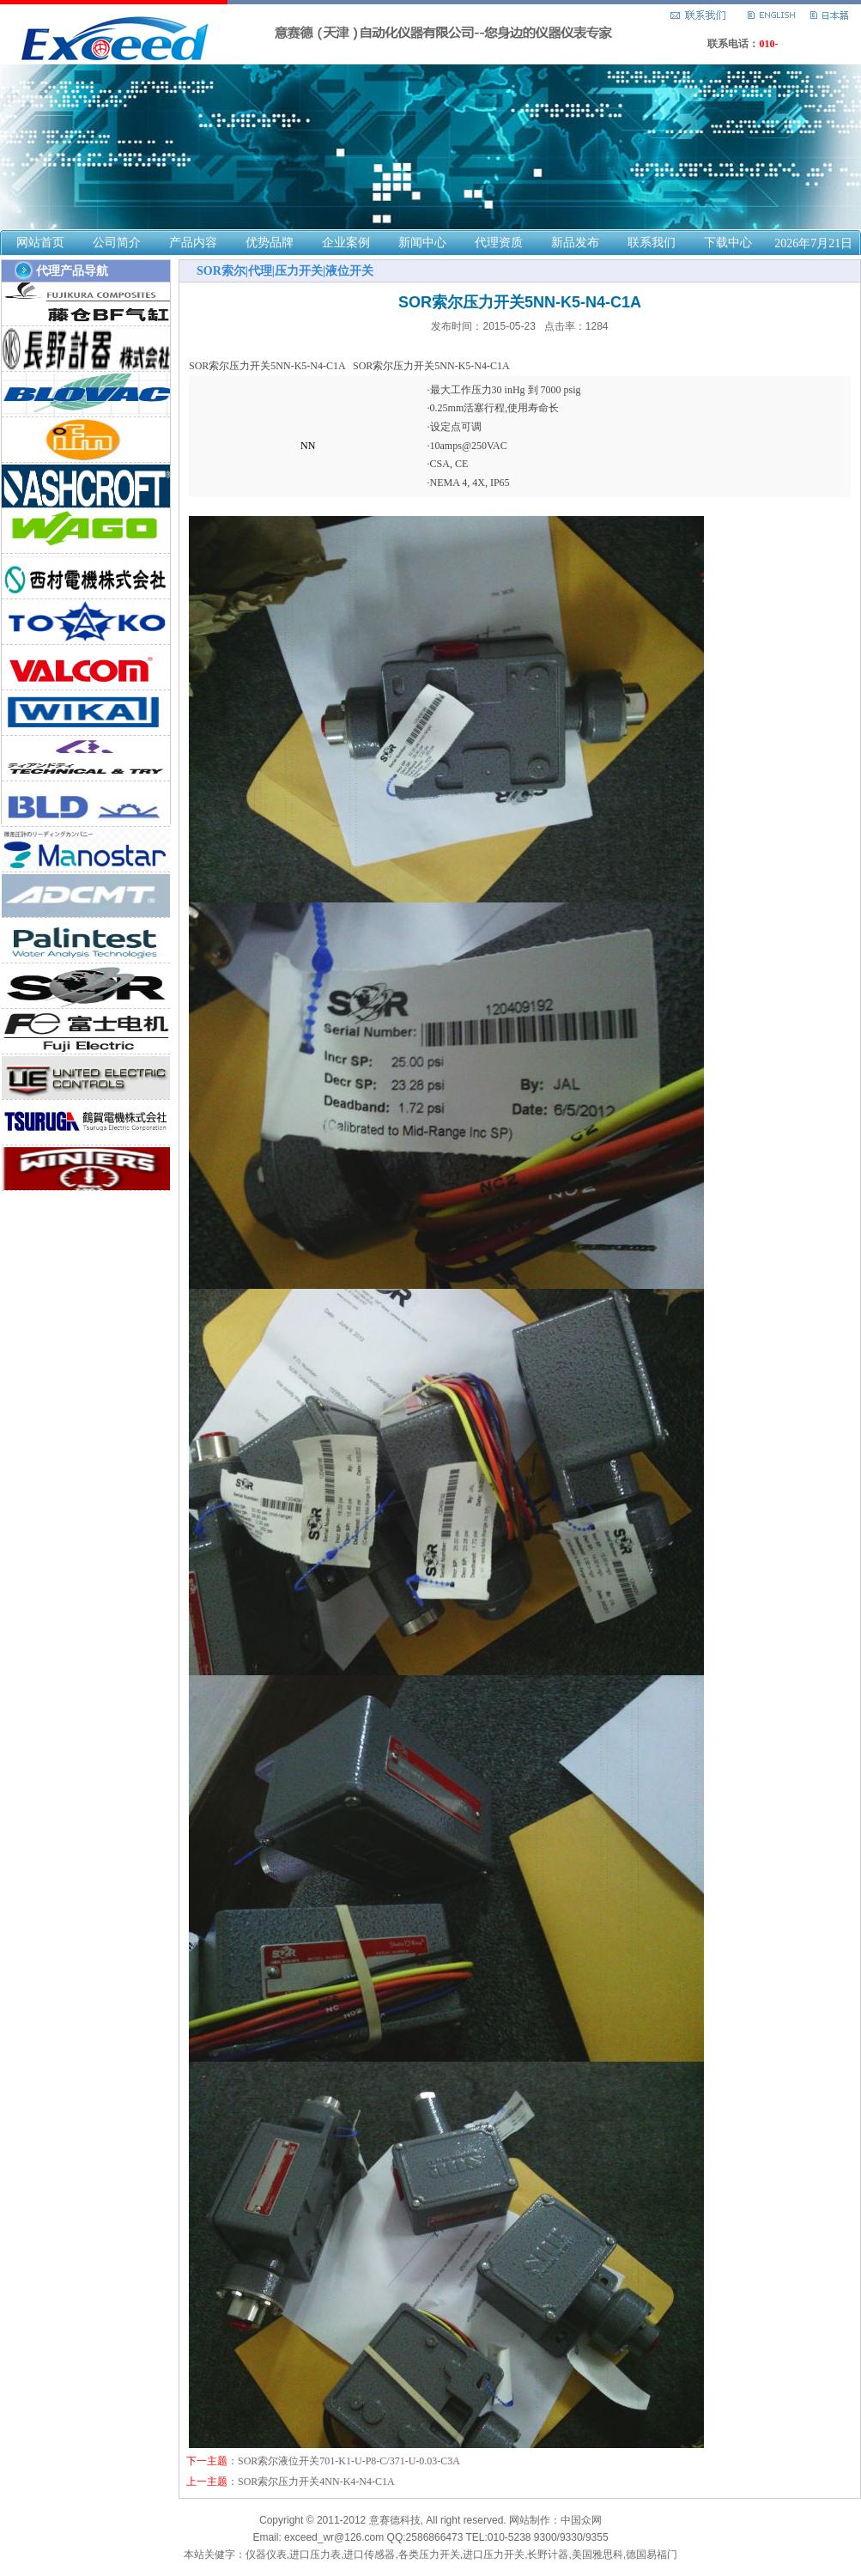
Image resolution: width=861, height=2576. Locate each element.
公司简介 (117, 242)
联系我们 (652, 242)
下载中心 (728, 242)
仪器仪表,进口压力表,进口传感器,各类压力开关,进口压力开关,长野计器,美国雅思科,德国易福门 (461, 2555)
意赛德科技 (395, 2520)
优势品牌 (270, 242)
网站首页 (40, 242)
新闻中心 (422, 242)
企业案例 (346, 242)
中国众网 (581, 2520)
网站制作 (529, 2520)
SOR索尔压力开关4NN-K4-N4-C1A (316, 2482)
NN (307, 446)
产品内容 (193, 242)
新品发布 (575, 242)
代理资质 (499, 242)
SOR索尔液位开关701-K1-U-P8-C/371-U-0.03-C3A (349, 2461)
